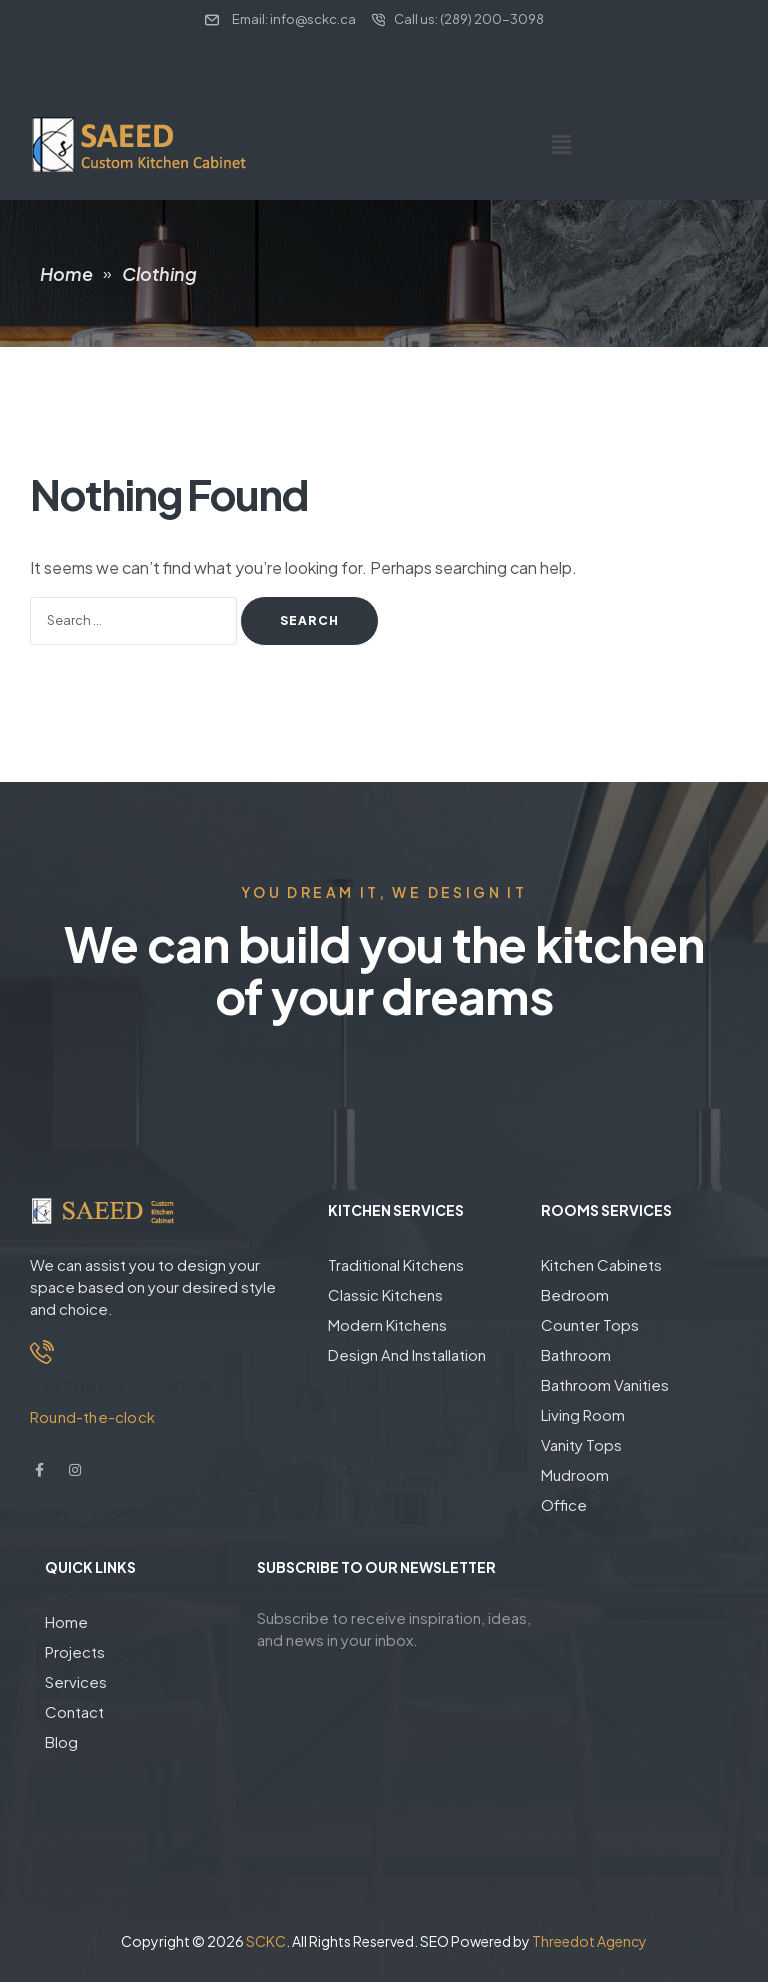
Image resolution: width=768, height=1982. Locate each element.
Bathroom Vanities (605, 1384)
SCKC (266, 1941)
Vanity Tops (581, 1444)
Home (66, 1621)
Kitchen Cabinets (601, 1264)
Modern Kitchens (387, 1324)
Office (564, 1504)
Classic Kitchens (385, 1294)
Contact (74, 1711)
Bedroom (575, 1294)
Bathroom (576, 1354)
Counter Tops (590, 1324)
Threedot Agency (589, 1941)
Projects (75, 1651)
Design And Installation (407, 1354)
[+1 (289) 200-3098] (42, 1352)
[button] (561, 144)
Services (76, 1681)
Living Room (583, 1414)
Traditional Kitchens (396, 1264)
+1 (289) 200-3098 (120, 1387)
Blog (61, 1741)
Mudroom (575, 1474)
